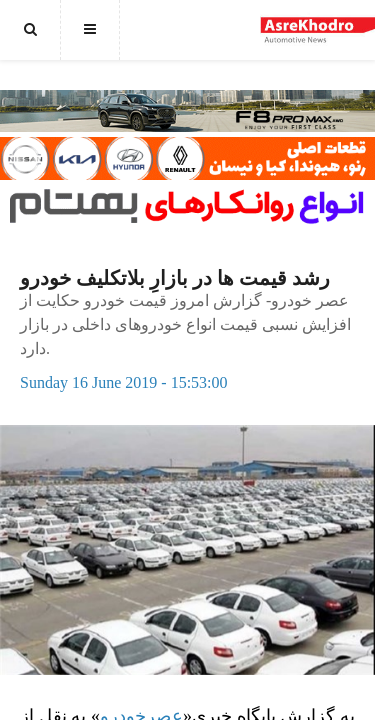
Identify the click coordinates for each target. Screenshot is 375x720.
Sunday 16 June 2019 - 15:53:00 (124, 382)
